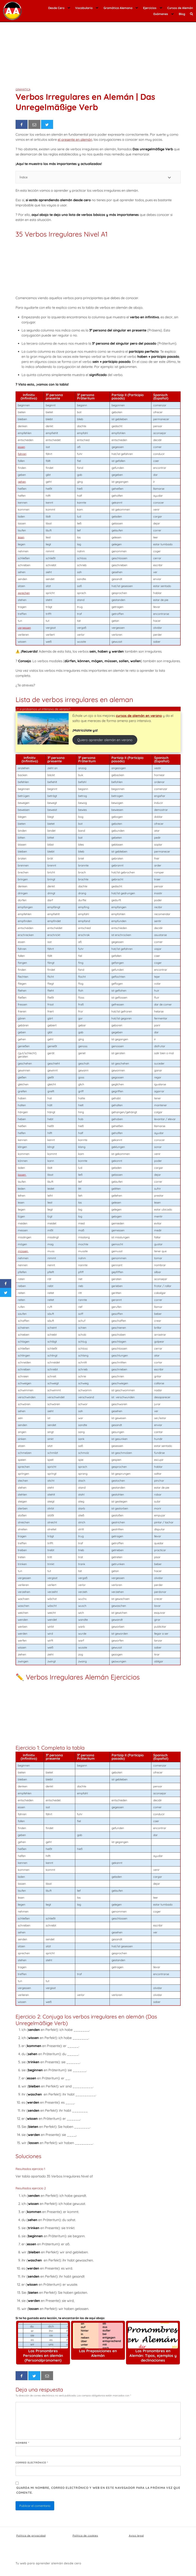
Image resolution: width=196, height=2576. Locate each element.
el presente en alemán (75, 139)
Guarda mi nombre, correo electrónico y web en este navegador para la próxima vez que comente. (98, 2490)
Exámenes (160, 14)
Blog (182, 14)
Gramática (23, 89)
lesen (21, 537)
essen (21, 447)
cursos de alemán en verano (139, 715)
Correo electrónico (32, 2462)
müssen (23, 1251)
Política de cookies (85, 2535)
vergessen (24, 627)
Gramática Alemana (118, 8)
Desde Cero (56, 8)
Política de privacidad (31, 2535)
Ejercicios (149, 8)
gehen (22, 481)
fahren (22, 454)
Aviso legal (136, 2535)
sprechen (24, 593)
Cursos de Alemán (180, 8)
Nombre (22, 2442)
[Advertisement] (98, 52)
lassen (22, 1174)
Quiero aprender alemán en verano (104, 740)
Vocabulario (84, 8)
